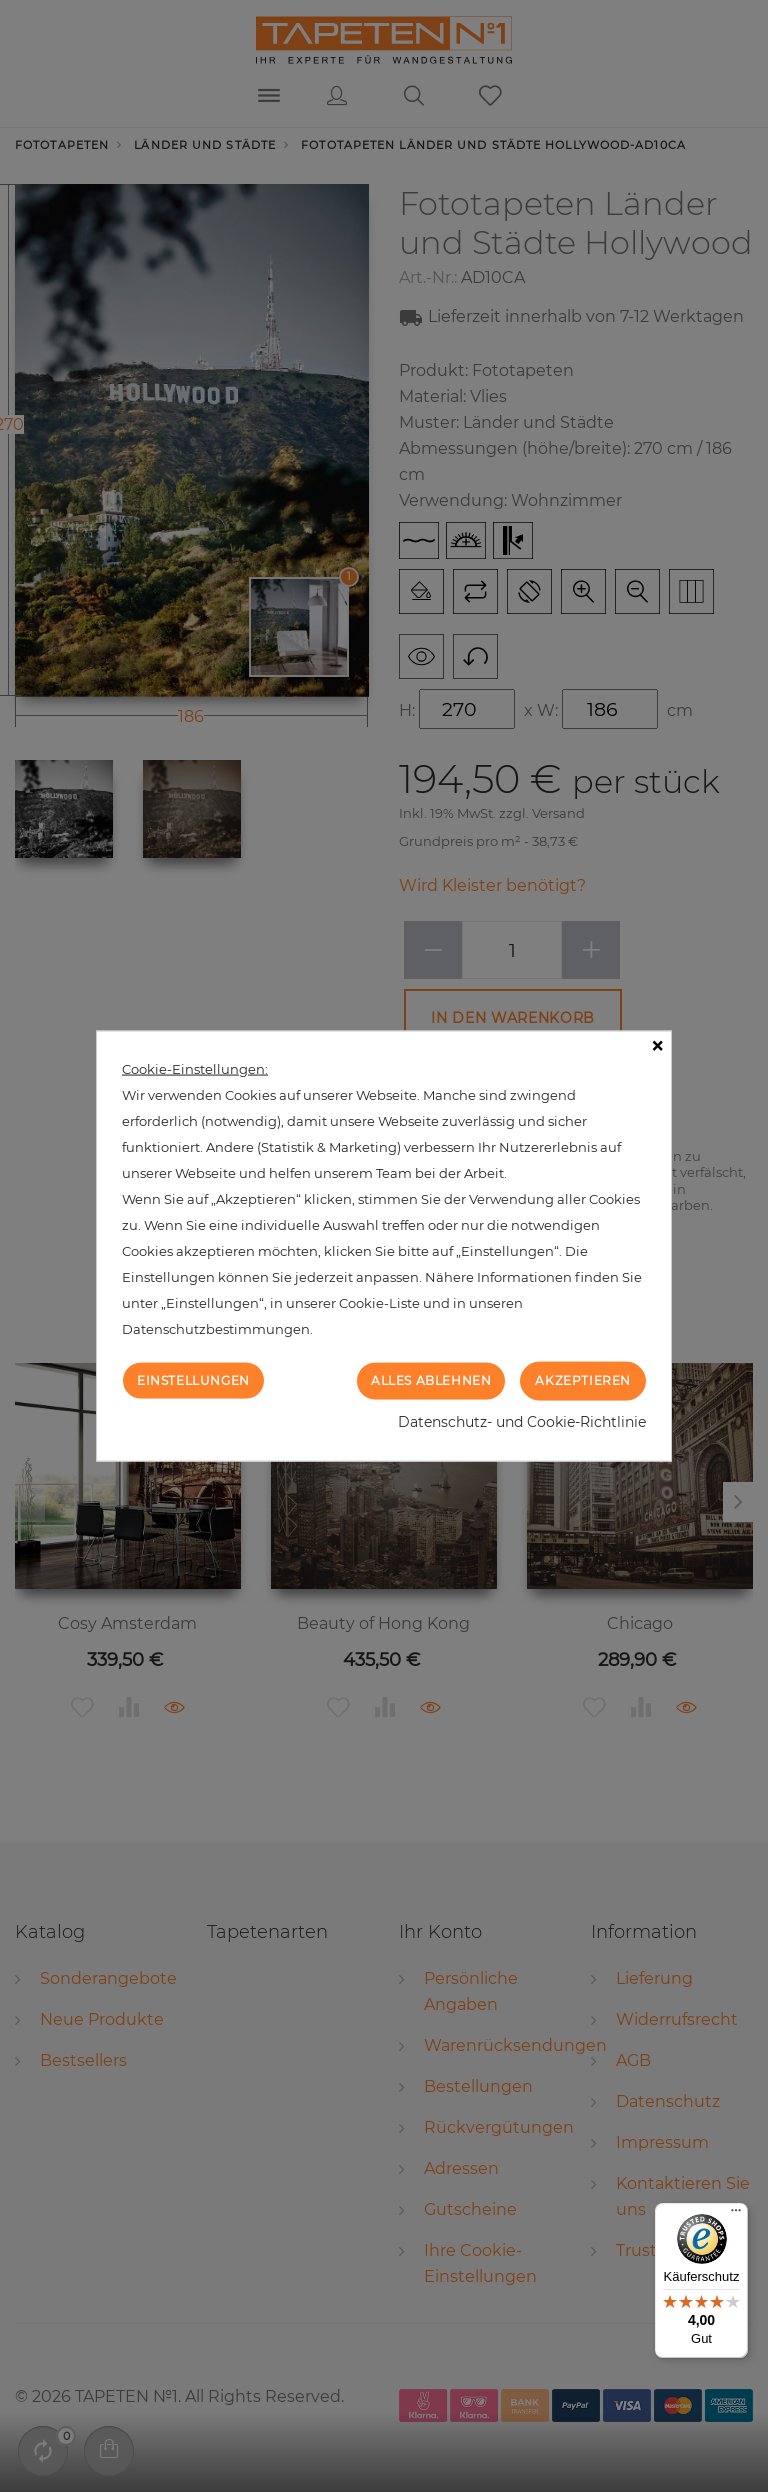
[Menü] (736, 2215)
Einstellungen (193, 1380)
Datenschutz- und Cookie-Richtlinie (522, 1421)
